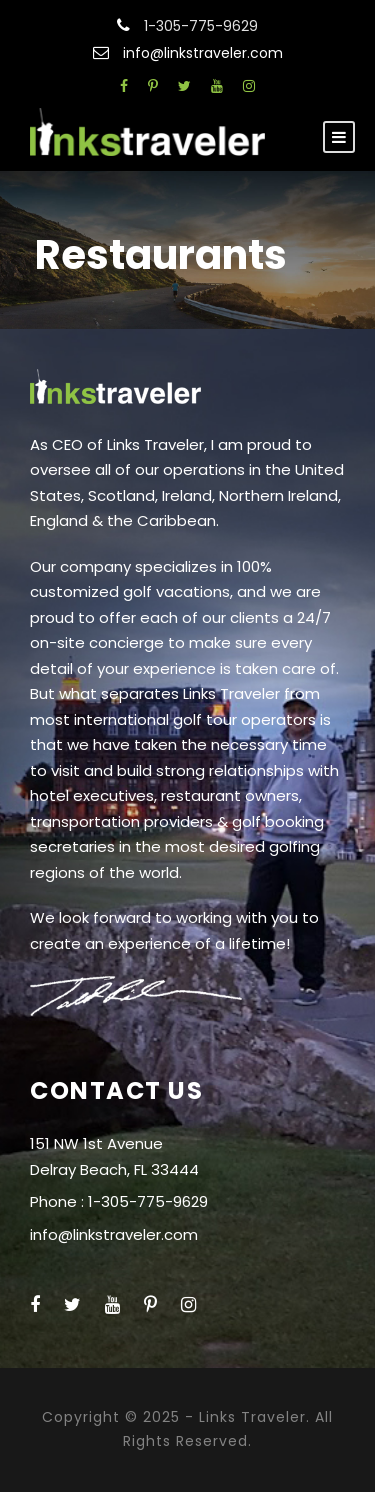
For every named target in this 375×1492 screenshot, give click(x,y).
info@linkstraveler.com (203, 53)
